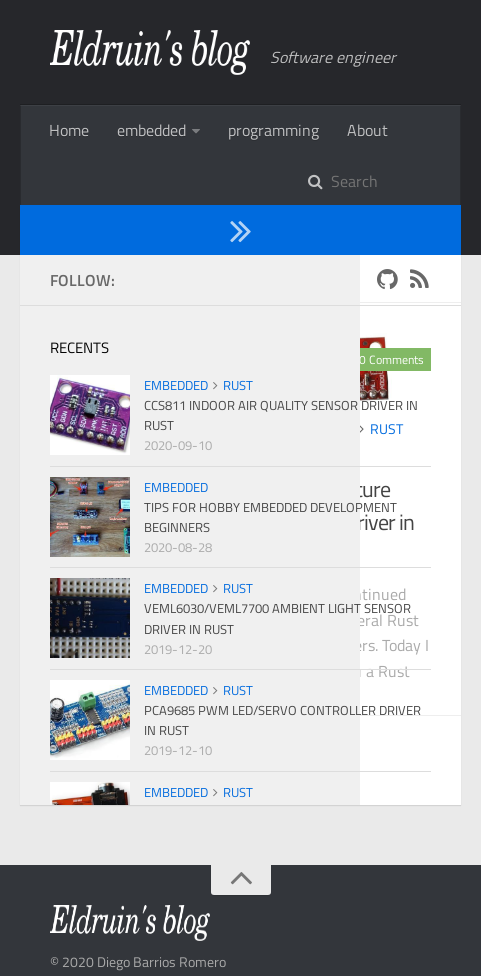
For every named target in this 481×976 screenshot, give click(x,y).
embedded (136, 378)
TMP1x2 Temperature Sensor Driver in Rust (347, 455)
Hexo (136, 933)
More (134, 130)
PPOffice (243, 933)
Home (69, 130)
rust (205, 378)
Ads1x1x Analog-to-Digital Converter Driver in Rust (171, 455)
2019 (129, 228)
